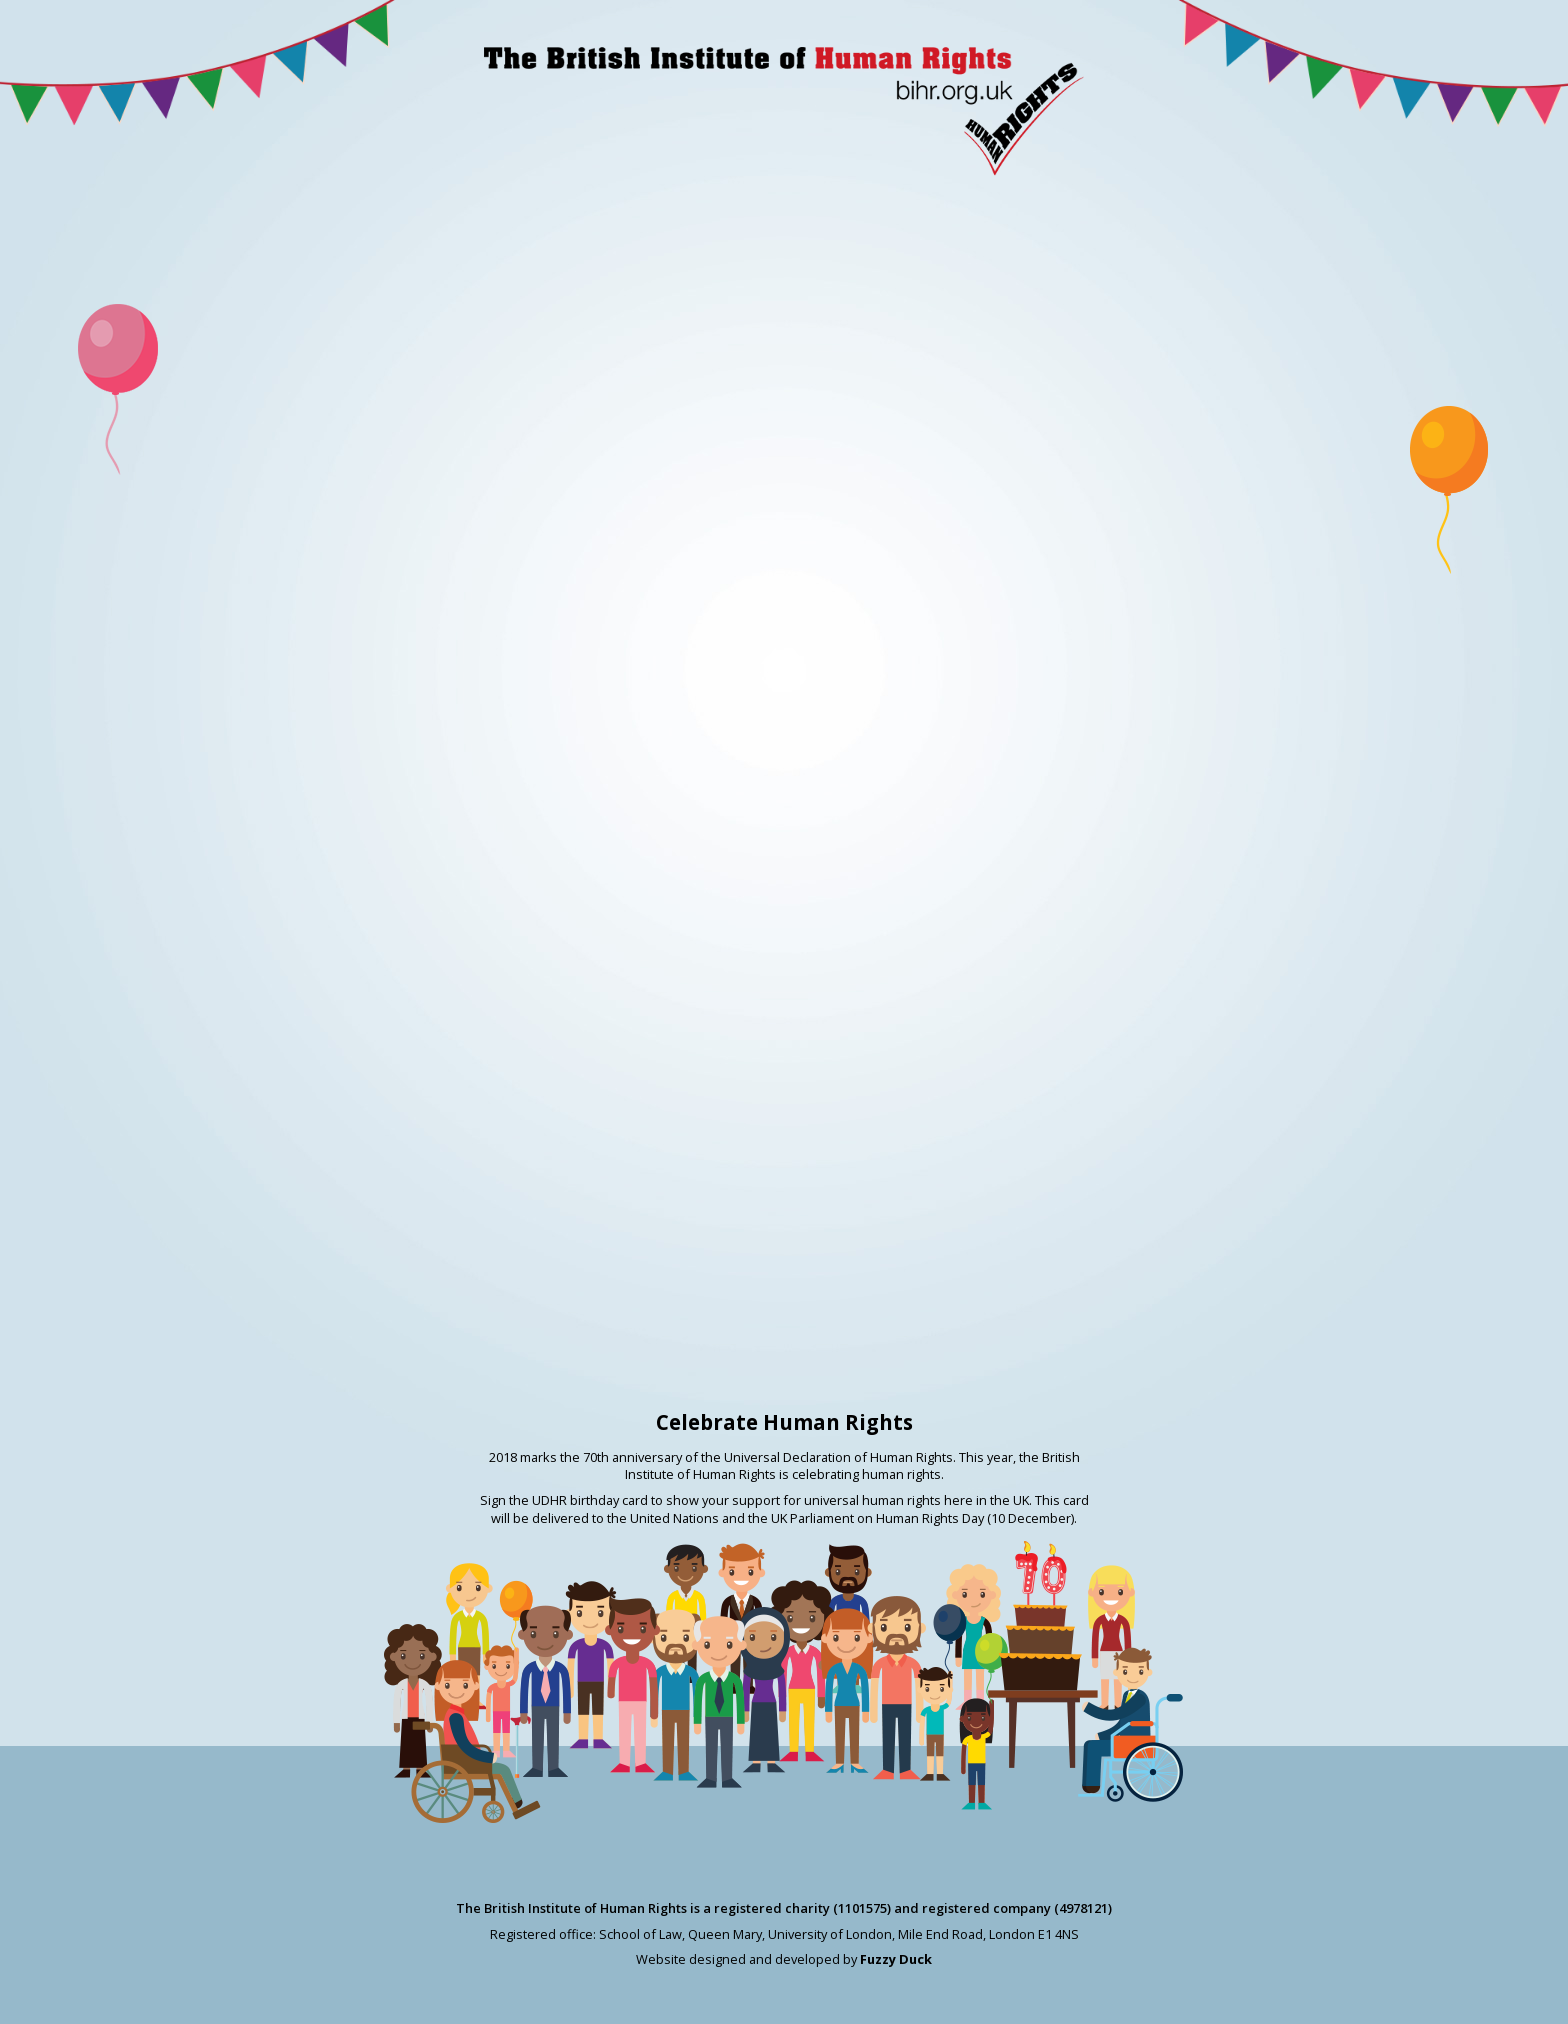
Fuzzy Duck (896, 1959)
